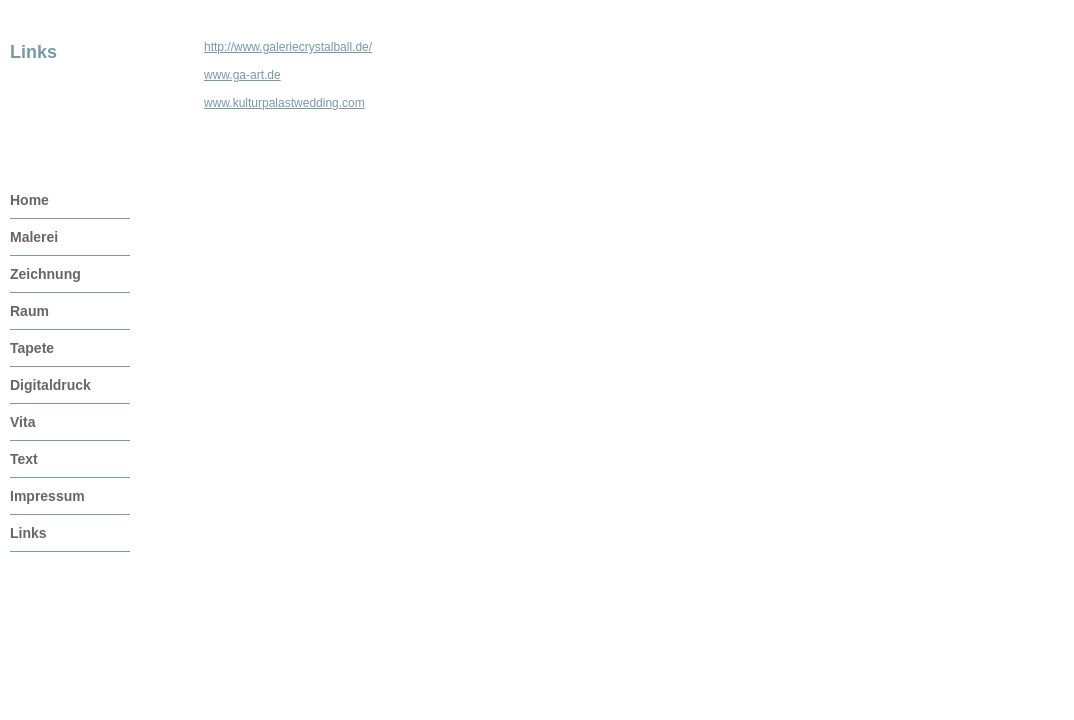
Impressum (47, 496)
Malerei (34, 237)
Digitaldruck (50, 385)
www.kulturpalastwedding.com (284, 103)
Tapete (32, 348)
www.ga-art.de (242, 75)
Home (29, 200)
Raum (29, 311)
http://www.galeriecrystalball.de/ (288, 47)
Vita (22, 422)
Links (28, 533)
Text (24, 459)
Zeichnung (45, 274)
